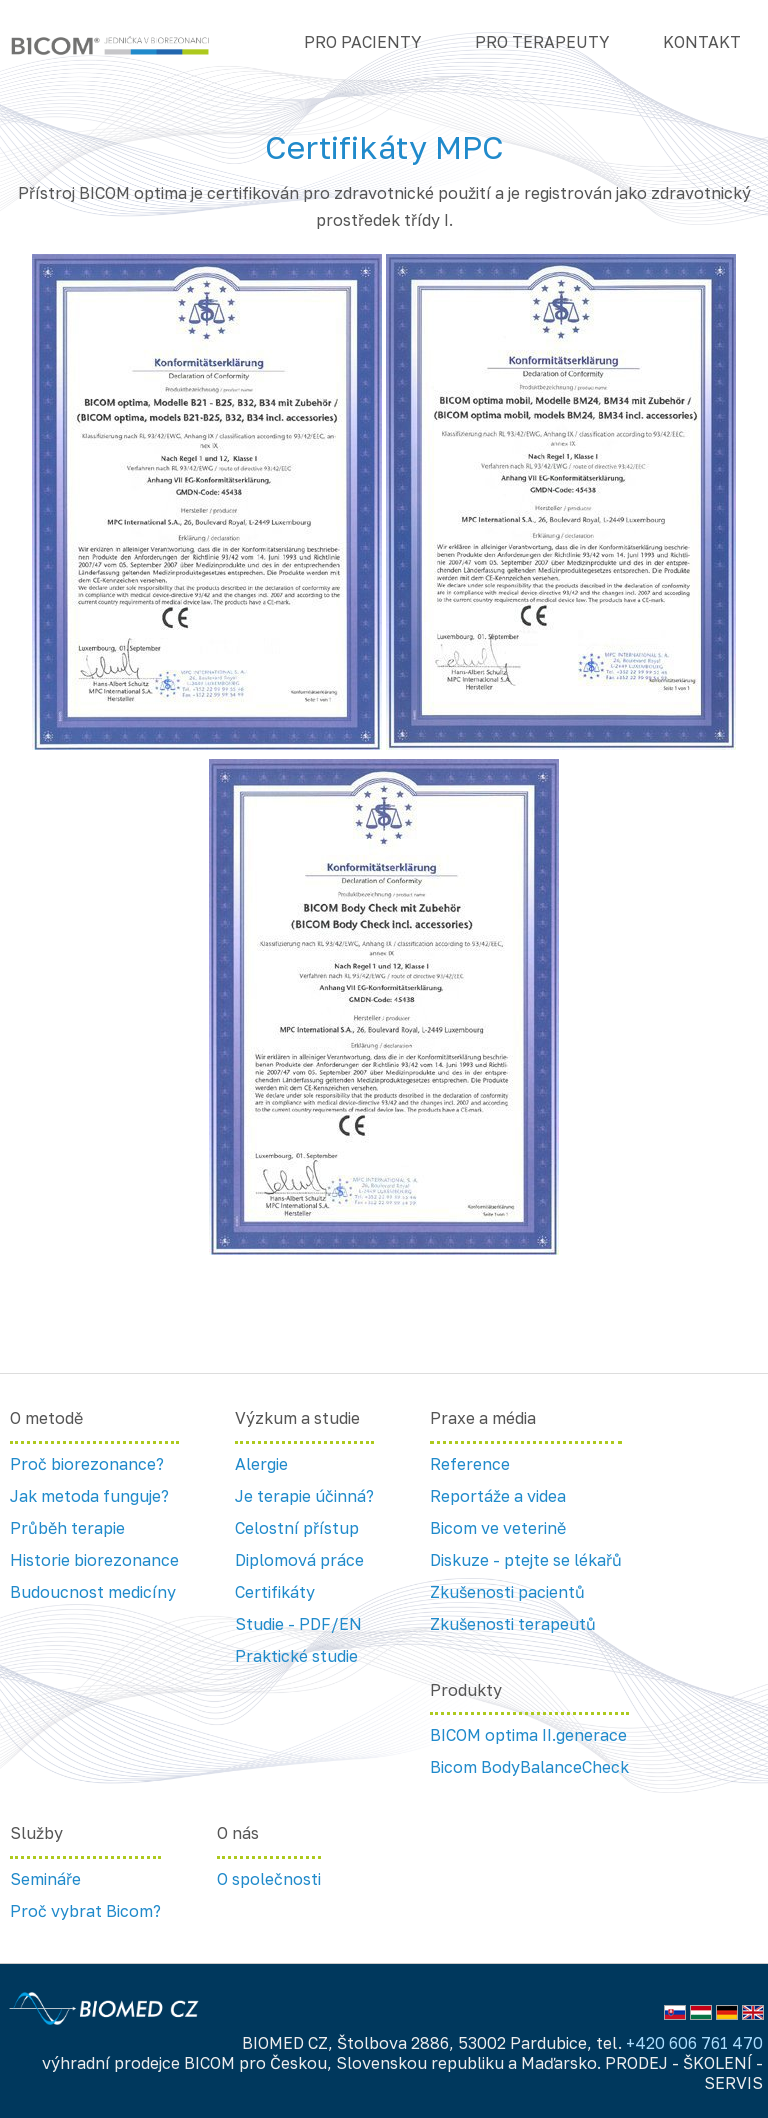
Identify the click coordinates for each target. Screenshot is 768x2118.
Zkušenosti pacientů (507, 1592)
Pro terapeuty (542, 42)
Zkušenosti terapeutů (513, 1624)
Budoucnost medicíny (93, 1592)
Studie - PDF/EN (298, 1624)
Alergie (261, 1464)
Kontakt (702, 42)
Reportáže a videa (498, 1496)
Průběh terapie (67, 1528)
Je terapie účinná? (304, 1496)
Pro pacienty (362, 42)
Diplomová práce (299, 1560)
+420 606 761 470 (694, 2043)
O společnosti (269, 1879)
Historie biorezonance (94, 1560)
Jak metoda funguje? (89, 1496)
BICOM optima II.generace (528, 1735)
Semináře (45, 1879)
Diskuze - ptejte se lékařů (526, 1560)
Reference (470, 1464)
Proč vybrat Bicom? (85, 1911)
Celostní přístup (297, 1528)
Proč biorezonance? (87, 1464)
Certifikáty (275, 1592)
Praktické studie (296, 1656)
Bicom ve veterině (498, 1528)
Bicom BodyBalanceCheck (529, 1767)
